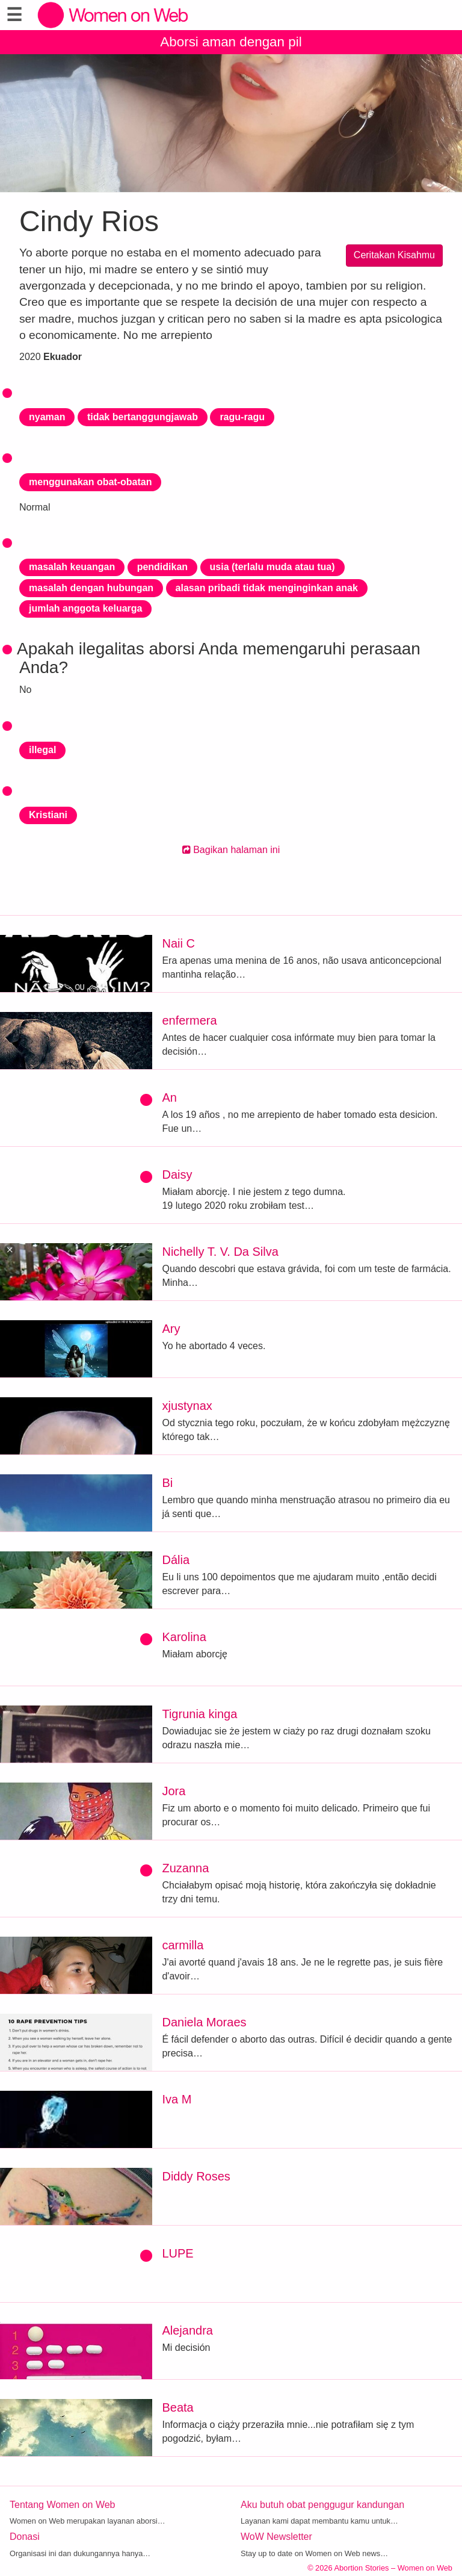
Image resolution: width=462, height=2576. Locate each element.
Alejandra (187, 2330)
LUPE (177, 2253)
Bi (167, 1482)
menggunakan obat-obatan (90, 482)
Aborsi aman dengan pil (230, 41)
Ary (171, 1328)
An (169, 1097)
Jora (173, 1791)
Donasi (25, 2536)
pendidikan (162, 567)
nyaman (47, 417)
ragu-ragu (242, 417)
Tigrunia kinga (199, 1714)
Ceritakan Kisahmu (394, 255)
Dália (175, 1559)
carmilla (182, 1945)
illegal (42, 750)
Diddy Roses (196, 2176)
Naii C (178, 943)
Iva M (176, 2099)
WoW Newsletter (276, 2536)
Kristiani (48, 815)
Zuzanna (185, 1868)
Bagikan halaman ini (231, 850)
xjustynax (187, 1405)
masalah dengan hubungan (91, 588)
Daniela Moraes (204, 2022)
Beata (177, 2407)
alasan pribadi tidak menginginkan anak (267, 588)
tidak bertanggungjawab (142, 417)
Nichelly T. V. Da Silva (220, 1251)
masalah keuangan (72, 567)
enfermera (189, 1020)
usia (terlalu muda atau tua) (272, 567)
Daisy (177, 1174)
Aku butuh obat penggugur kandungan (322, 2505)
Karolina (184, 1636)
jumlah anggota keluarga (85, 608)
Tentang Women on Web (63, 2505)
